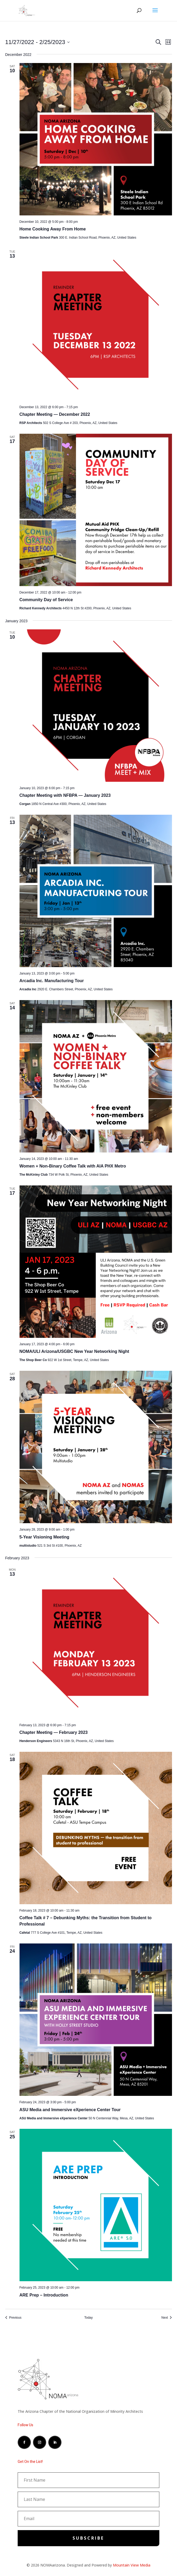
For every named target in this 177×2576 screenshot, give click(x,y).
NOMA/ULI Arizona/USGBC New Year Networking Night (74, 1351)
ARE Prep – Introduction (44, 2295)
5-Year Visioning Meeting (44, 1537)
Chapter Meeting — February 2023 (54, 1732)
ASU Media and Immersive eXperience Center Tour (70, 2109)
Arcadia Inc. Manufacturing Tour (52, 980)
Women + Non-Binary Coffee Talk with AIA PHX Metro (73, 1166)
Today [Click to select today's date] (88, 2317)
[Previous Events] (13, 2317)
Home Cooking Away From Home (53, 229)
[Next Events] (166, 2317)
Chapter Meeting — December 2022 (55, 414)
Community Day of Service (46, 599)
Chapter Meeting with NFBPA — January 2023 (65, 795)
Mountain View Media (131, 2565)
